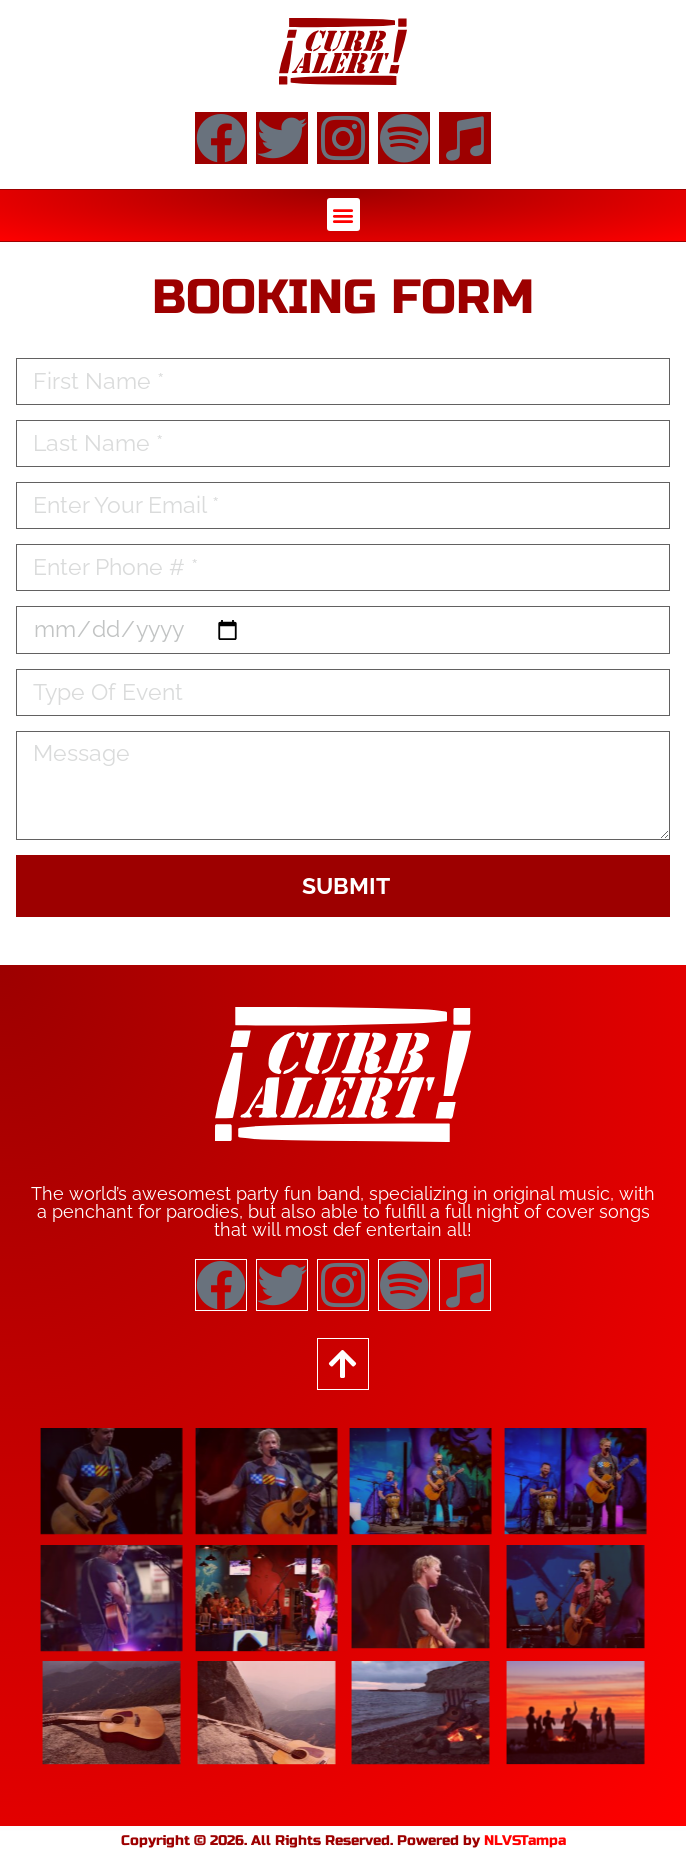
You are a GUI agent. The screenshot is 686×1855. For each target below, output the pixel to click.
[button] (343, 214)
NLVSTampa (525, 1840)
